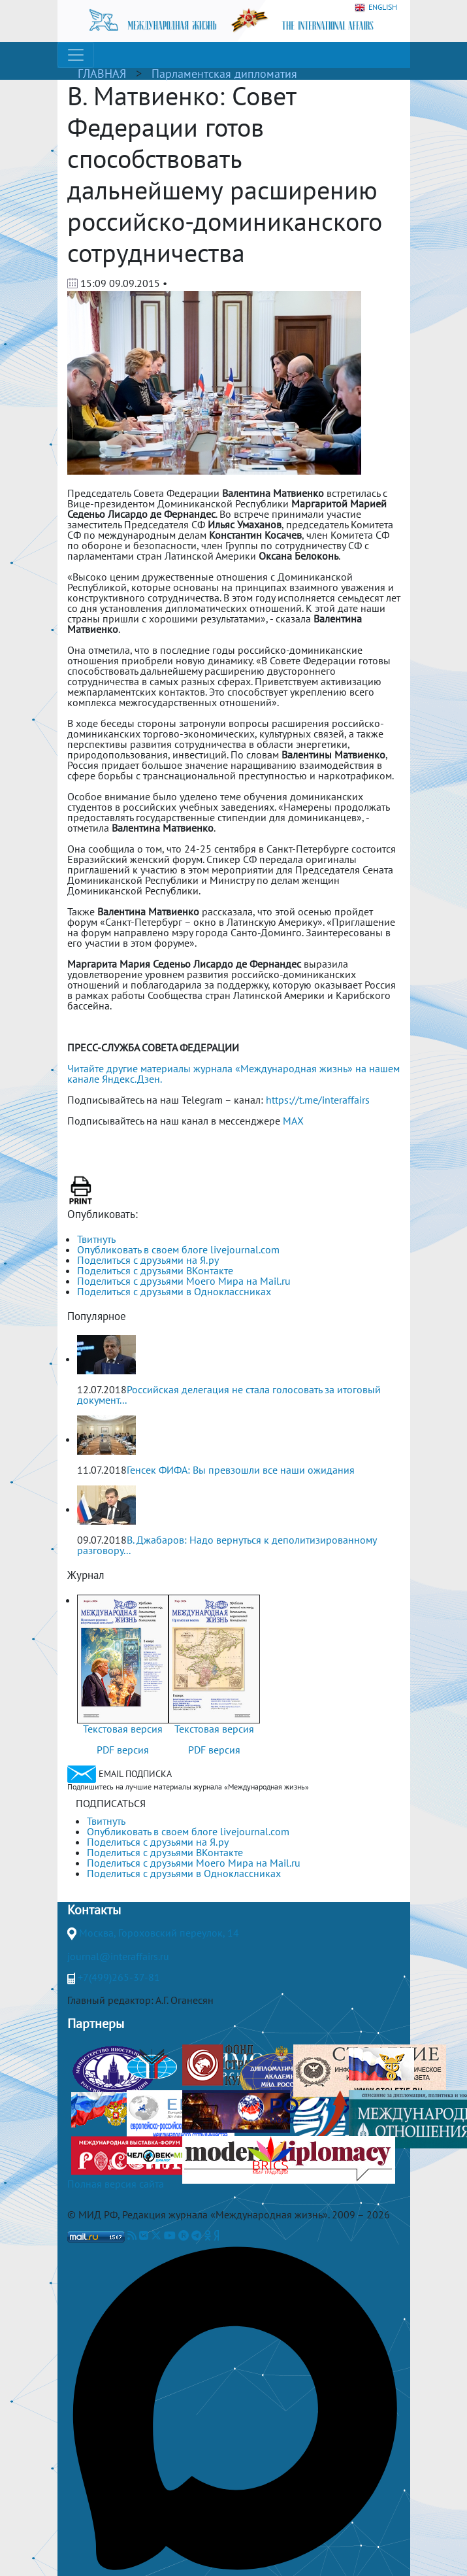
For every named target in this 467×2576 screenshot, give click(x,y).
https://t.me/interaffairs (318, 1099)
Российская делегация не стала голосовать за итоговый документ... (229, 1394)
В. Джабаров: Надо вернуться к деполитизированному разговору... (226, 1545)
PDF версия (123, 1749)
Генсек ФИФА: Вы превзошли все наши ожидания (241, 1469)
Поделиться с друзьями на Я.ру (148, 1259)
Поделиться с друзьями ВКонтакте (155, 1270)
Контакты (94, 1909)
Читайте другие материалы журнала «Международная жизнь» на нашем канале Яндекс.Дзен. (233, 1073)
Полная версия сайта (115, 2183)
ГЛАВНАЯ (102, 73)
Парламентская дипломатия (224, 73)
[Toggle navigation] (75, 55)
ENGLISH (376, 7)
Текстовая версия (123, 1728)
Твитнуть (96, 1239)
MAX (293, 1120)
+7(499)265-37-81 (119, 1977)
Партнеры (95, 2023)
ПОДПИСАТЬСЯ (111, 1803)
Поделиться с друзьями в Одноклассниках (174, 1291)
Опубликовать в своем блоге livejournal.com (178, 1249)
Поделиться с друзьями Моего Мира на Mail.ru (184, 1280)
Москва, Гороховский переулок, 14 (159, 1932)
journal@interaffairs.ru (118, 1956)
